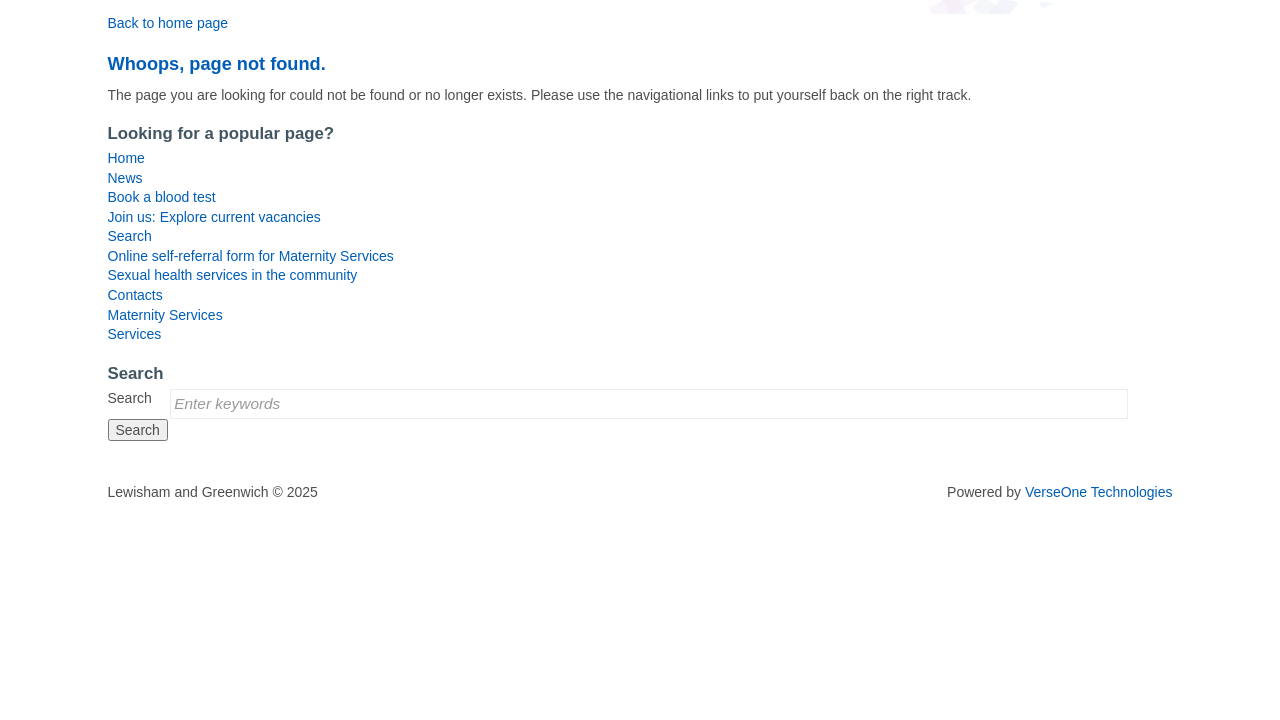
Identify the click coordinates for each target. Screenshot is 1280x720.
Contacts (135, 295)
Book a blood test (162, 197)
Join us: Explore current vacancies (214, 217)
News (125, 178)
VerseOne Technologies (1099, 492)
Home (126, 158)
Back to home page (168, 23)
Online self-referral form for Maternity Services (251, 256)
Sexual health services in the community (233, 275)
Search (130, 236)
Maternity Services (165, 315)
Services (135, 334)
